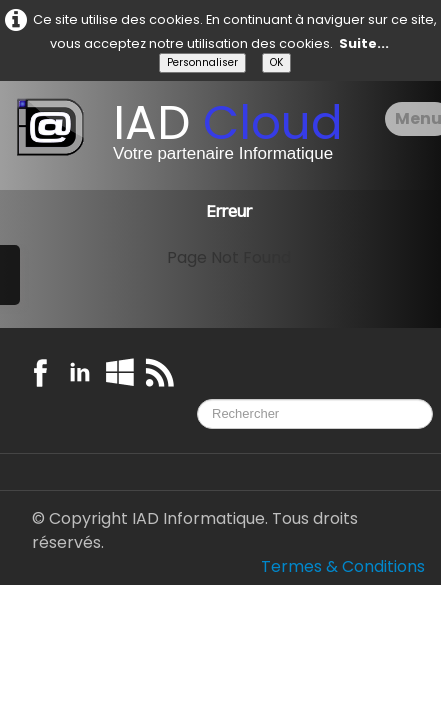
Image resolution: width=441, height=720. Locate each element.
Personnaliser (202, 62)
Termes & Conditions (343, 566)
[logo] (187, 135)
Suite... (364, 43)
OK (276, 62)
